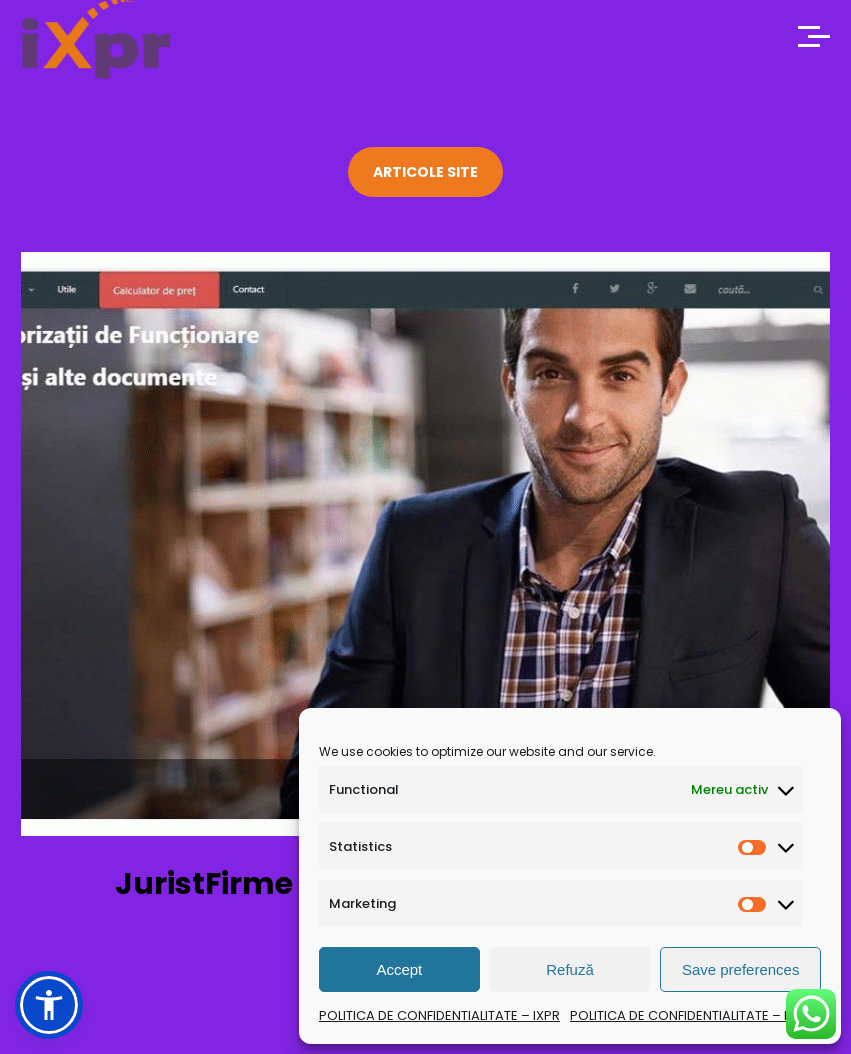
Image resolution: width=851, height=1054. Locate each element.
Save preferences (741, 969)
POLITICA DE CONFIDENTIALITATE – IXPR (439, 1015)
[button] (49, 1005)
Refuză (570, 969)
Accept (399, 969)
